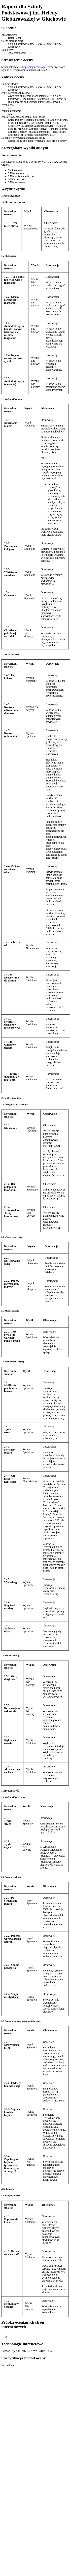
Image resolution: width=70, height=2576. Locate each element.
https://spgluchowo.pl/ (34, 67)
